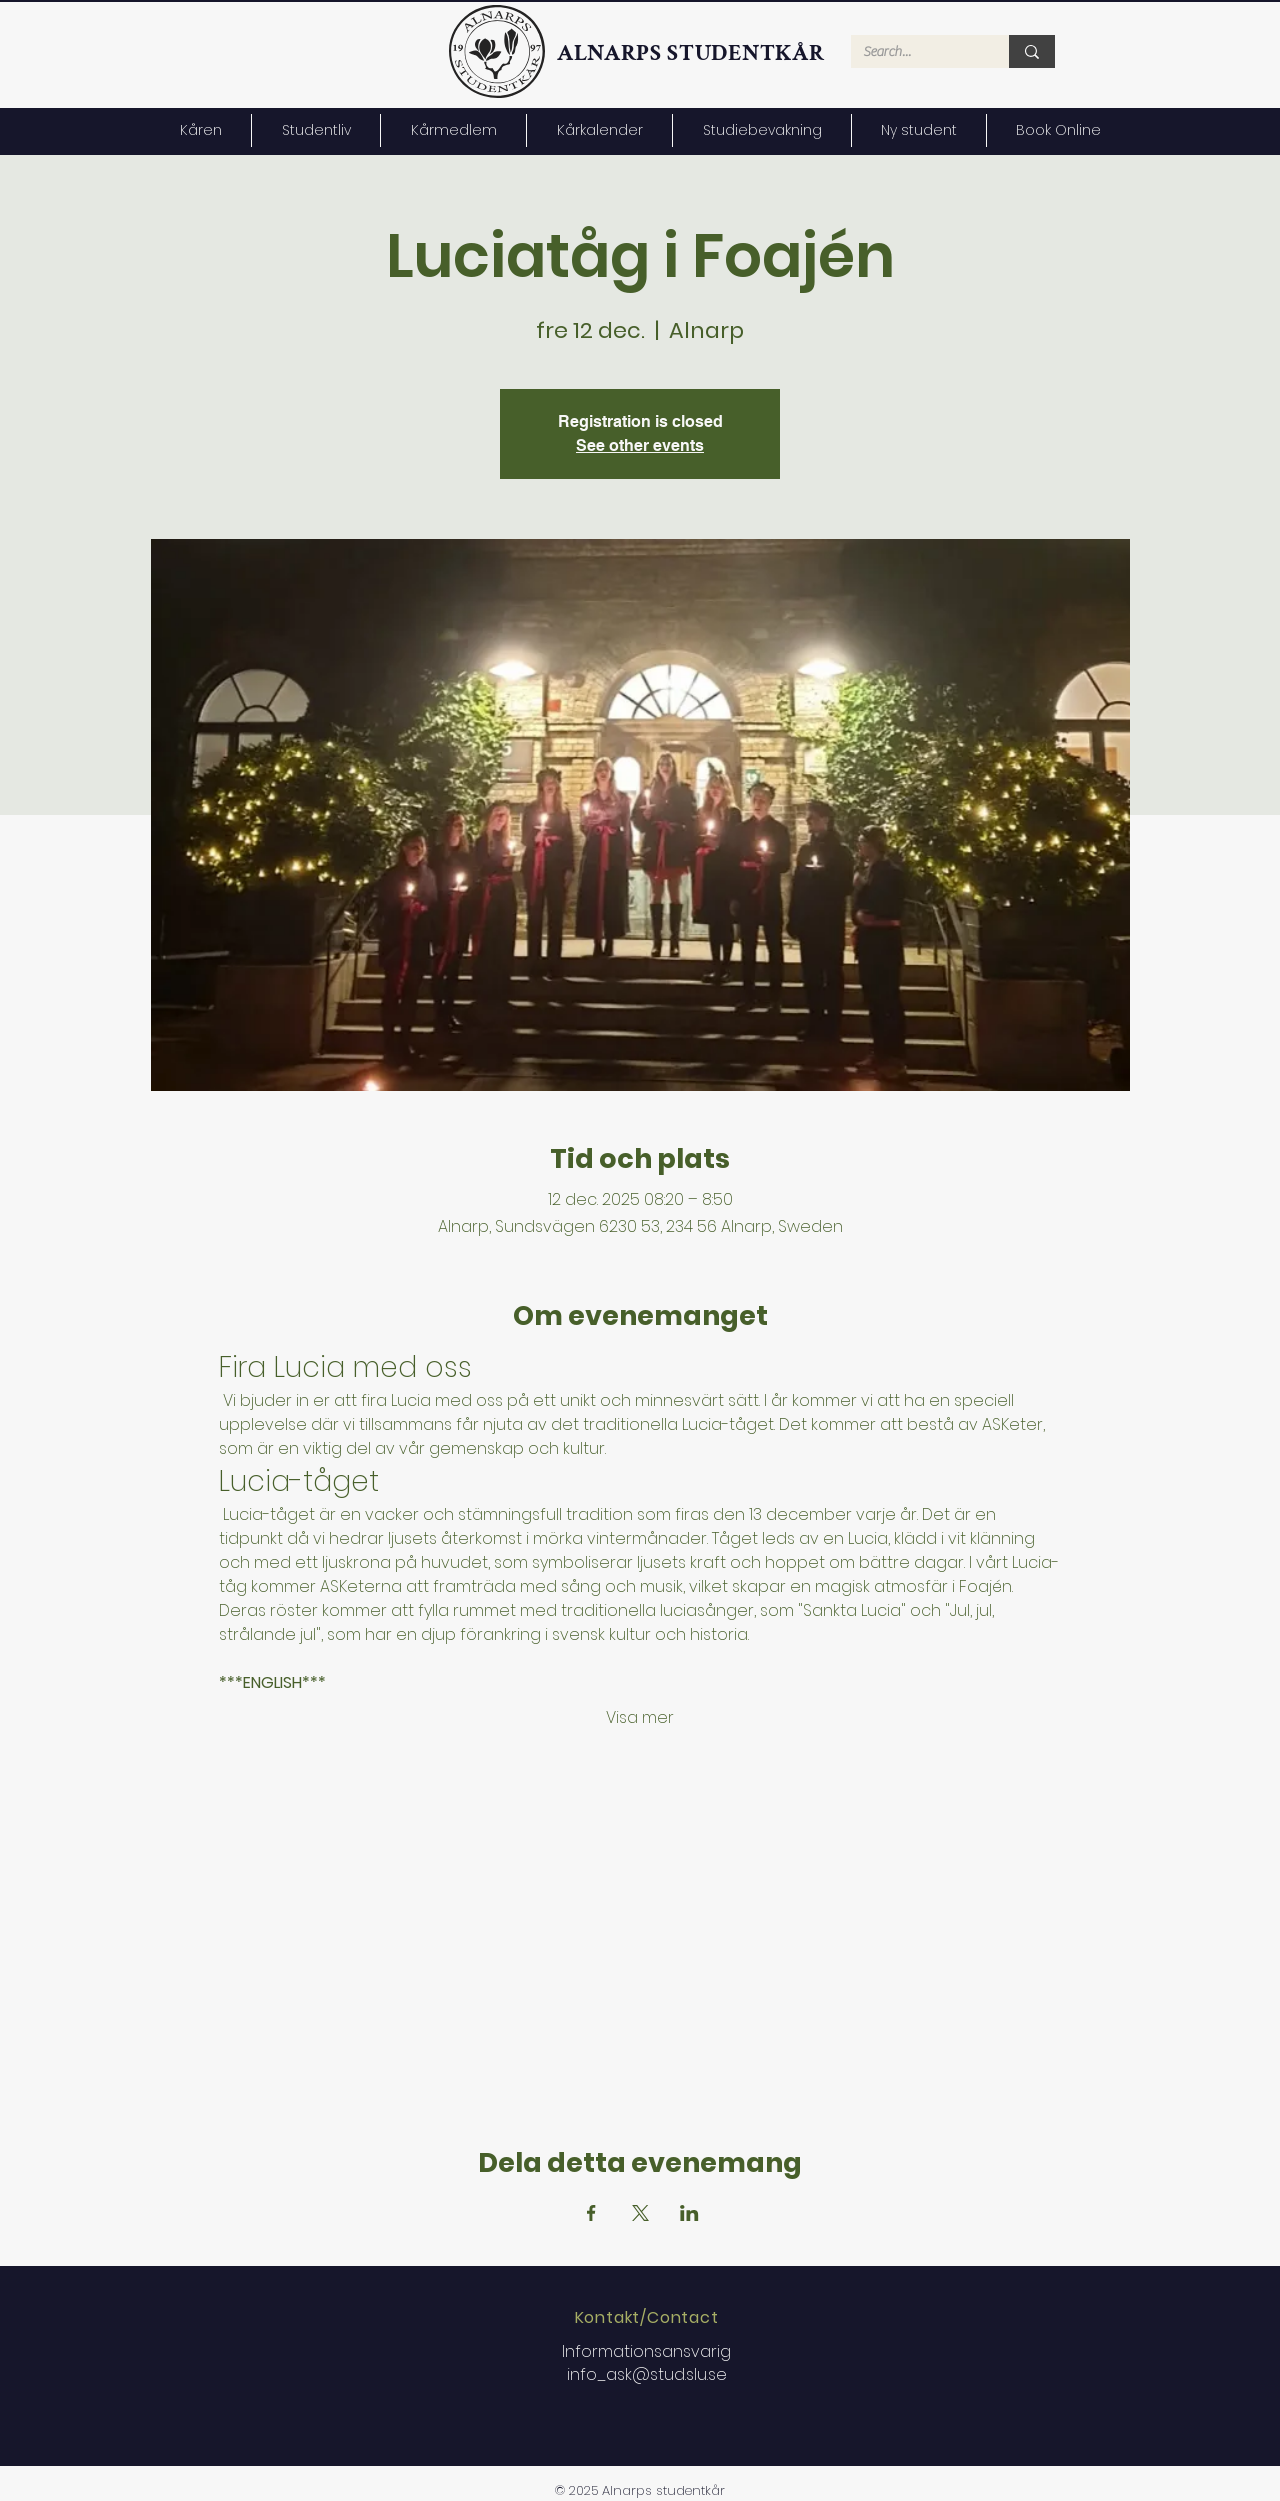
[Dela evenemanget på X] (640, 2213)
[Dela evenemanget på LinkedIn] (689, 2213)
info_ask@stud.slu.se (647, 2374)
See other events (640, 445)
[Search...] (915, 53)
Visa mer (640, 1718)
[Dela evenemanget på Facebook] (591, 2213)
